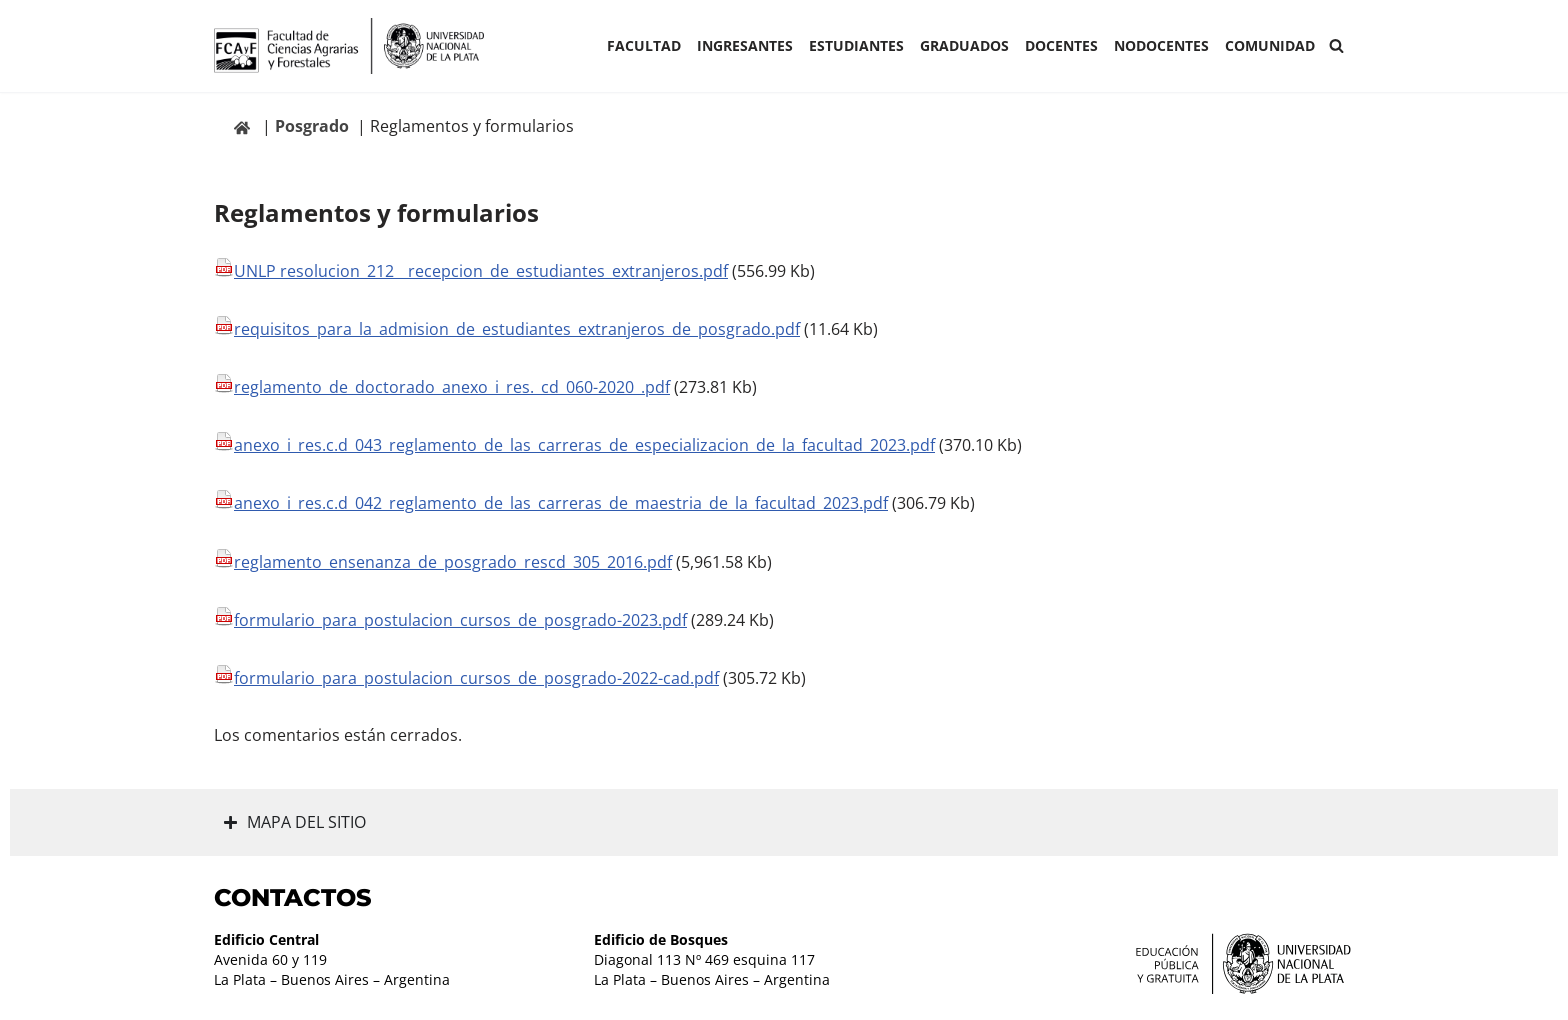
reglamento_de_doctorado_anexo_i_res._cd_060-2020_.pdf (452, 387)
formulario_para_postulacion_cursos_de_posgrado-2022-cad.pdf (476, 678)
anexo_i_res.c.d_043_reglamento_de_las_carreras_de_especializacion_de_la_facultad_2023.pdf (584, 445)
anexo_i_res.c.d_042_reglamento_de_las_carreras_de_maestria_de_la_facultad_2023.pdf (561, 503)
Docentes (1061, 45)
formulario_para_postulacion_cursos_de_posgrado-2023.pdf (460, 620)
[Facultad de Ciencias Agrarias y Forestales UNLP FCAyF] (349, 46)
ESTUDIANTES (856, 45)
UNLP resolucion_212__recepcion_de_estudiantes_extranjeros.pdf (481, 271)
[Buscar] (1336, 45)
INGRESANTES (745, 45)
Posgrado (312, 126)
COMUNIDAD (1270, 45)
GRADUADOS (964, 45)
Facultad (644, 45)
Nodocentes (1161, 45)
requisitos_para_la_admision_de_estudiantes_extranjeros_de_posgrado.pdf (517, 329)
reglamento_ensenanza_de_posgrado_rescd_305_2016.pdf (453, 562)
